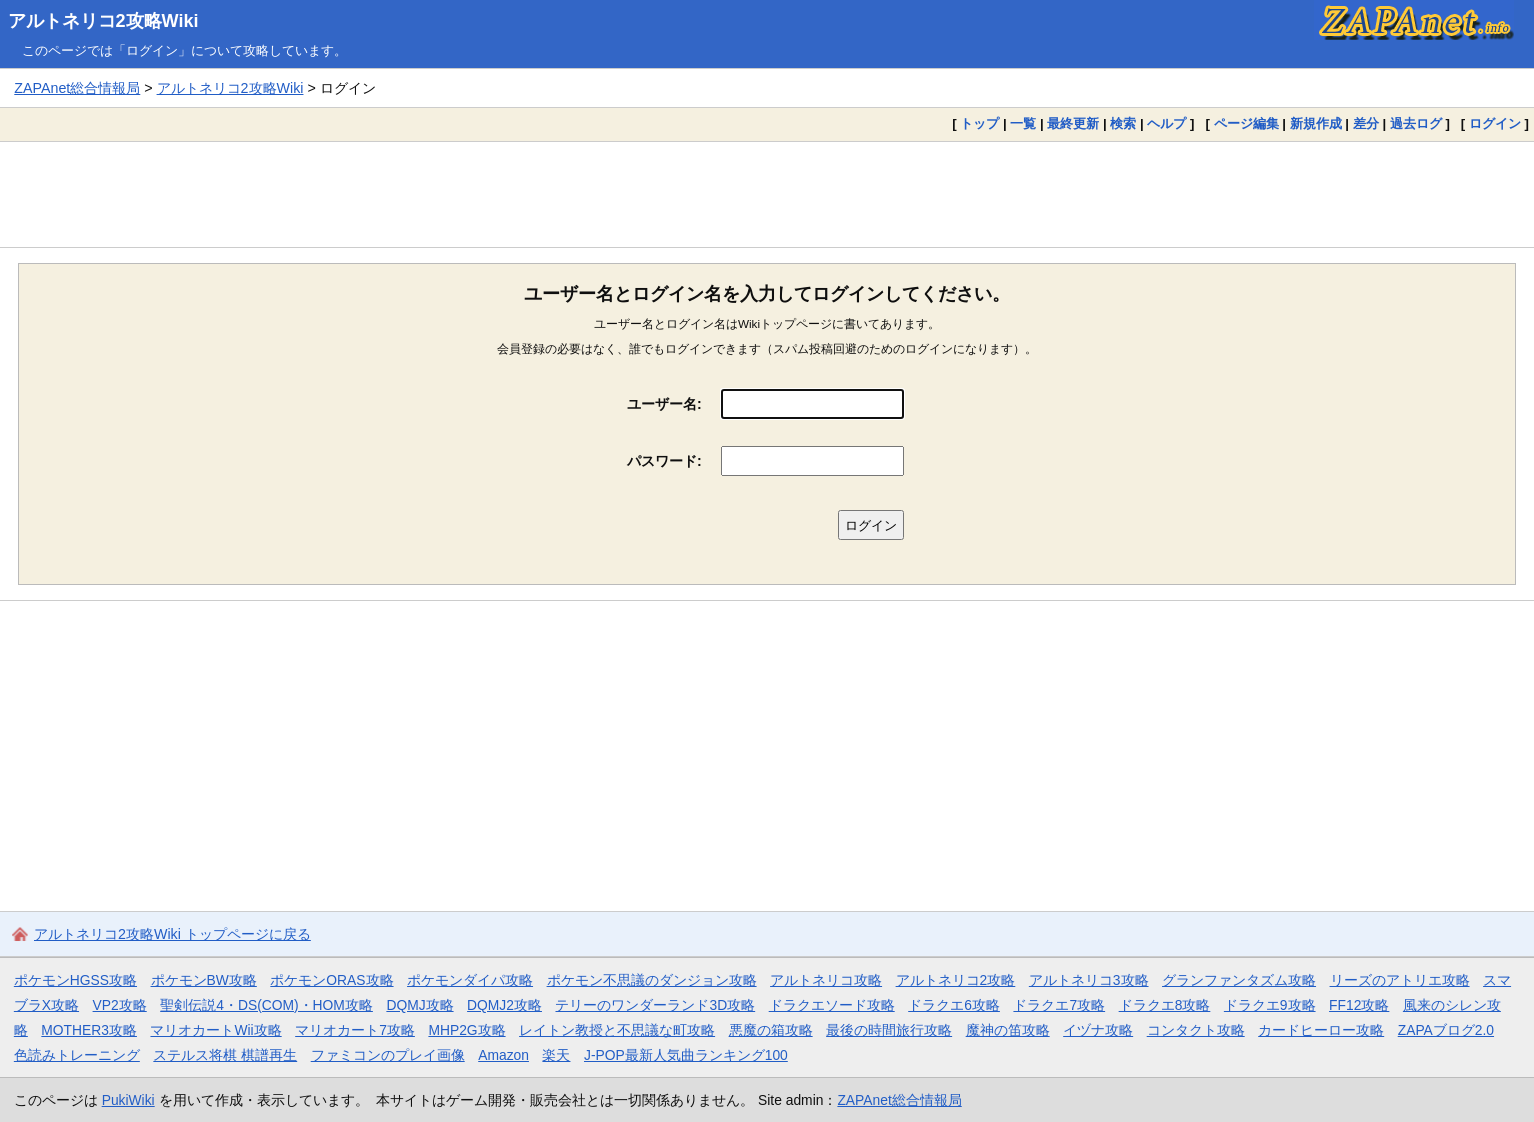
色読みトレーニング (77, 1055)
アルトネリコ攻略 (826, 980)
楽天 (556, 1055)
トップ (979, 123)
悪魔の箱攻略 (771, 1030)
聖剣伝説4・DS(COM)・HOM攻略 (266, 1005)
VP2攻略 (120, 1005)
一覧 (1023, 123)
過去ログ (1416, 123)
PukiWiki (128, 1100)
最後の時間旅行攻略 (889, 1030)
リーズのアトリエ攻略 (1400, 980)
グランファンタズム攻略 (1239, 980)
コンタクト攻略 (1196, 1030)
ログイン (1495, 123)
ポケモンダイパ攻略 (470, 980)
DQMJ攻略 (419, 1005)
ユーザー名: (664, 404)
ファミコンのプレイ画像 (388, 1055)
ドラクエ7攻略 (1059, 1005)
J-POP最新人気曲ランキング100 (686, 1055)
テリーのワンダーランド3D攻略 (655, 1005)
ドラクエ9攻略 (1270, 1005)
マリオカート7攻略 (355, 1030)
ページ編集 (1246, 123)
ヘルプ (1166, 123)
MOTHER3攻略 (89, 1030)
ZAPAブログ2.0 (1446, 1030)
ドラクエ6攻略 (954, 1005)
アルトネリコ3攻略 (1089, 980)
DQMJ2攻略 (504, 1005)
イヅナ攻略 (1098, 1030)
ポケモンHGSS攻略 (75, 980)
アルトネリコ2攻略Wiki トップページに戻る (172, 934)
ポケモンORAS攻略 (331, 980)
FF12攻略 (1359, 1005)
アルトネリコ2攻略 (956, 980)
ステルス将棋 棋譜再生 (225, 1055)
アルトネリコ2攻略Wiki (103, 21)
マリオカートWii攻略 (215, 1030)
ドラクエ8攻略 (1165, 1005)
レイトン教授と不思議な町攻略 (617, 1030)
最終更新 (1073, 123)
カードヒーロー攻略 (1321, 1030)
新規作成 (1316, 123)
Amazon (503, 1055)
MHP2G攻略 (466, 1030)
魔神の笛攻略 (1008, 1030)
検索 (1123, 123)
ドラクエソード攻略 (832, 1005)
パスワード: (664, 461)
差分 (1366, 123)
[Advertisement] (767, 194)
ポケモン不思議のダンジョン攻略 (652, 980)
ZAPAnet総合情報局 (77, 88)
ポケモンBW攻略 (204, 980)
